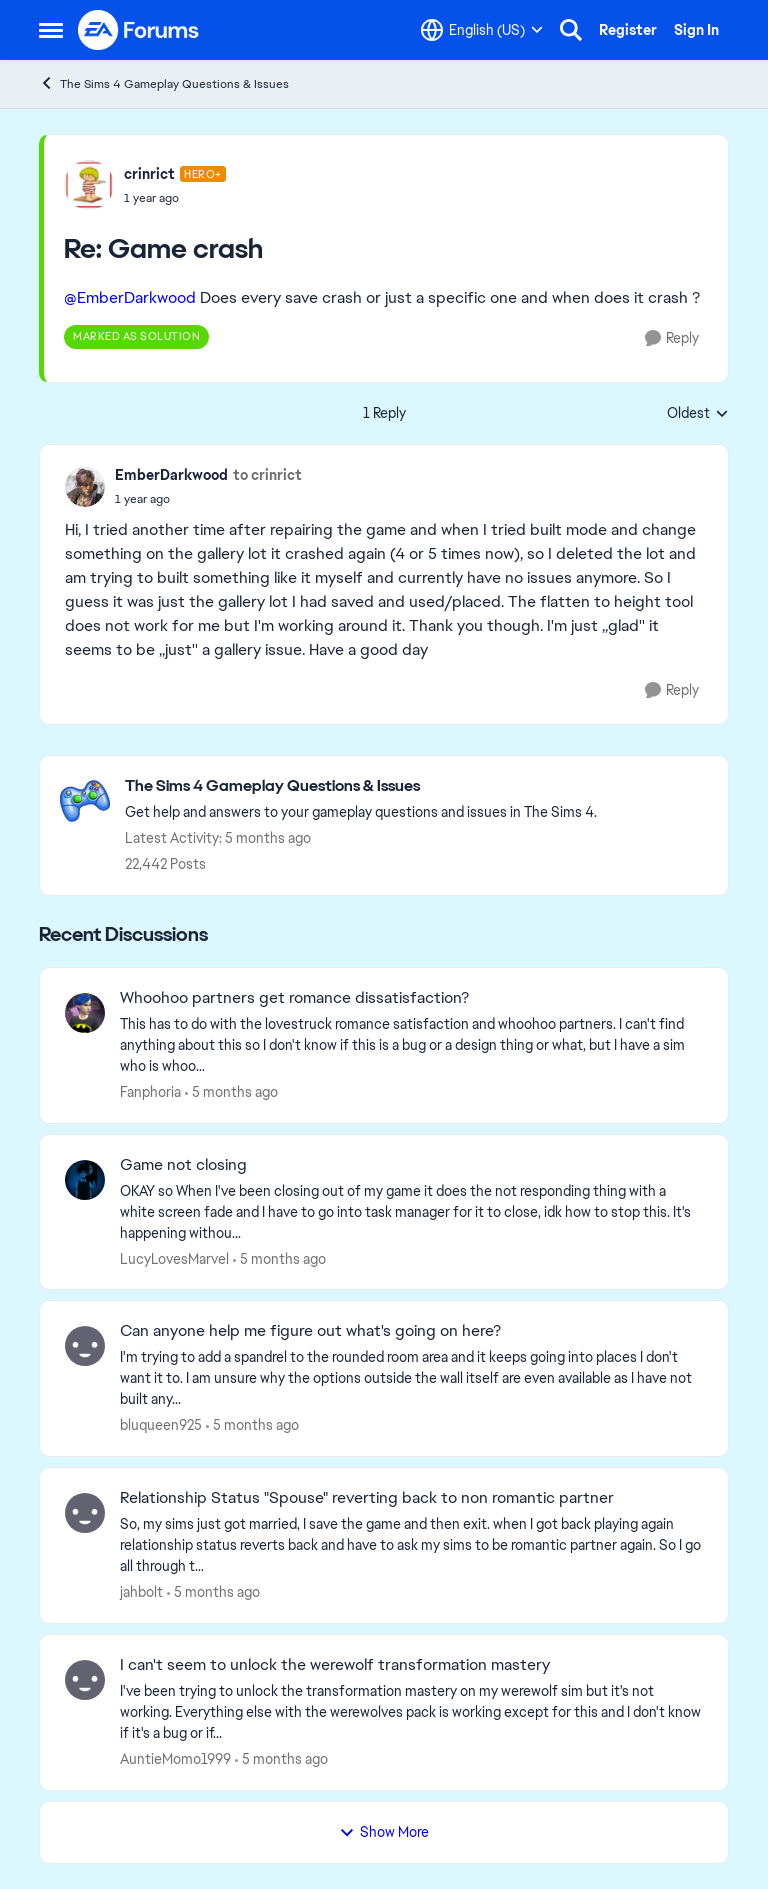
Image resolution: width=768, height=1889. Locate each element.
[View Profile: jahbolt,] (85, 1513)
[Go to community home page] (139, 30)
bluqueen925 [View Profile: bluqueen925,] (161, 1425)
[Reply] (672, 338)
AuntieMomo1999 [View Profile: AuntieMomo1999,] (175, 1759)
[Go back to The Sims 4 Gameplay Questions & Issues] (361, 786)
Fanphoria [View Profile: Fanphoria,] (150, 1092)
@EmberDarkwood (130, 297)
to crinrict (267, 475)
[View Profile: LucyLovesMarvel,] (85, 1180)
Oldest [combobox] (698, 414)
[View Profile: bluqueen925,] (85, 1346)
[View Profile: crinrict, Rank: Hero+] (89, 185)
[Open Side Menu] (51, 30)
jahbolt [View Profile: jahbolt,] (141, 1592)
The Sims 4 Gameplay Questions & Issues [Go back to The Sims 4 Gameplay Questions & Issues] (164, 83)
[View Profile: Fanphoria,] (85, 1013)
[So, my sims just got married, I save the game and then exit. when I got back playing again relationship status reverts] (411, 1545)
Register (628, 30)
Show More (384, 1832)
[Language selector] (482, 30)
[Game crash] (175, 198)
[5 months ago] (231, 1092)
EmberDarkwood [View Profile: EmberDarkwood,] (171, 475)
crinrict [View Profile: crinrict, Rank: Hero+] (149, 174)
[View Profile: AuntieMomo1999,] (85, 1680)
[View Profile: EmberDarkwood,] (85, 487)
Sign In (696, 30)
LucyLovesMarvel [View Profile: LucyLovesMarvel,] (174, 1258)
